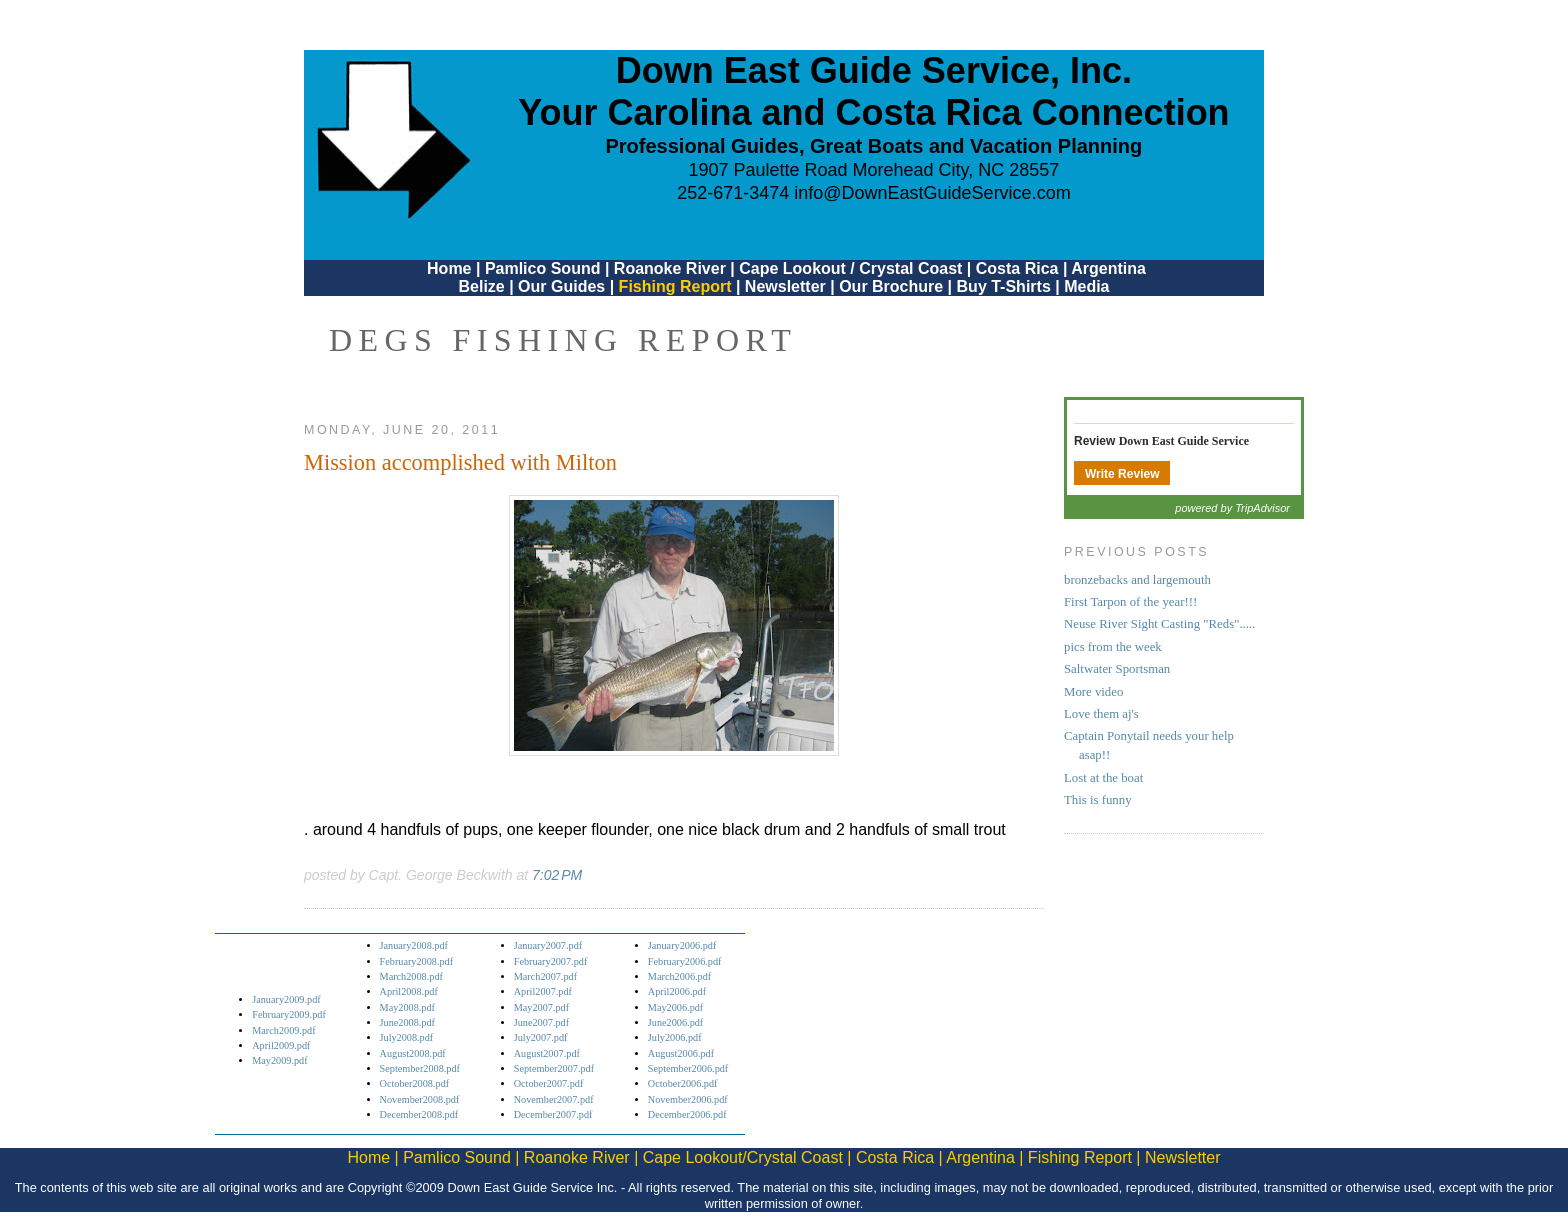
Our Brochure (891, 286)
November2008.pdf (420, 1099)
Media (1086, 286)
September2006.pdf (688, 1068)
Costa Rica (1017, 268)
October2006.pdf (683, 1083)
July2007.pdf (541, 1037)
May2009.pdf (279, 1060)
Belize (481, 286)
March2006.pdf (679, 976)
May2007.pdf (541, 1007)
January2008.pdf (414, 945)
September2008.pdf (420, 1068)
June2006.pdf (675, 1022)
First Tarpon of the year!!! (1130, 602)
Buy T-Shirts (1004, 286)
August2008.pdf (413, 1053)
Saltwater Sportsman (1117, 669)
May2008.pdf (407, 1007)
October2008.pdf (415, 1083)
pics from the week (1113, 647)
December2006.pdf (687, 1114)
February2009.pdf (289, 1014)
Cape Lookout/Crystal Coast (743, 1157)
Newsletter (785, 286)
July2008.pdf (407, 1037)
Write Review (1122, 474)
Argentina (1108, 268)
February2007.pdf (551, 961)
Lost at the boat (1103, 778)
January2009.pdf (286, 999)
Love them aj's (1101, 714)
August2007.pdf (547, 1053)
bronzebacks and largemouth (1137, 580)
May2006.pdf (675, 1007)
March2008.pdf (411, 976)
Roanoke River (670, 268)
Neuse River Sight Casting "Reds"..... (1159, 624)
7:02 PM (557, 875)
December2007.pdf (553, 1114)
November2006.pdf (688, 1099)
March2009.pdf (283, 1030)
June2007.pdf (541, 1022)
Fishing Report (677, 286)
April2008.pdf (409, 991)
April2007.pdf (543, 991)
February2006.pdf (685, 961)
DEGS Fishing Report (563, 340)
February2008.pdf (417, 961)
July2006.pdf (675, 1037)
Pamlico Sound (543, 268)
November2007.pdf (554, 1099)
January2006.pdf (682, 945)
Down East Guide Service (1184, 441)
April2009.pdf (281, 1045)
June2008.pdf (407, 1022)
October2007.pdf (549, 1083)
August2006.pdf (681, 1053)
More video (1093, 692)
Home (449, 268)
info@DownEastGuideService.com (932, 193)
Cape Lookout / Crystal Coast (850, 268)
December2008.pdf (419, 1114)
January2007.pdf (548, 945)
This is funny (1098, 800)
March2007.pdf (545, 976)
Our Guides (561, 286)
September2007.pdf (554, 1068)
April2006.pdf (677, 991)
